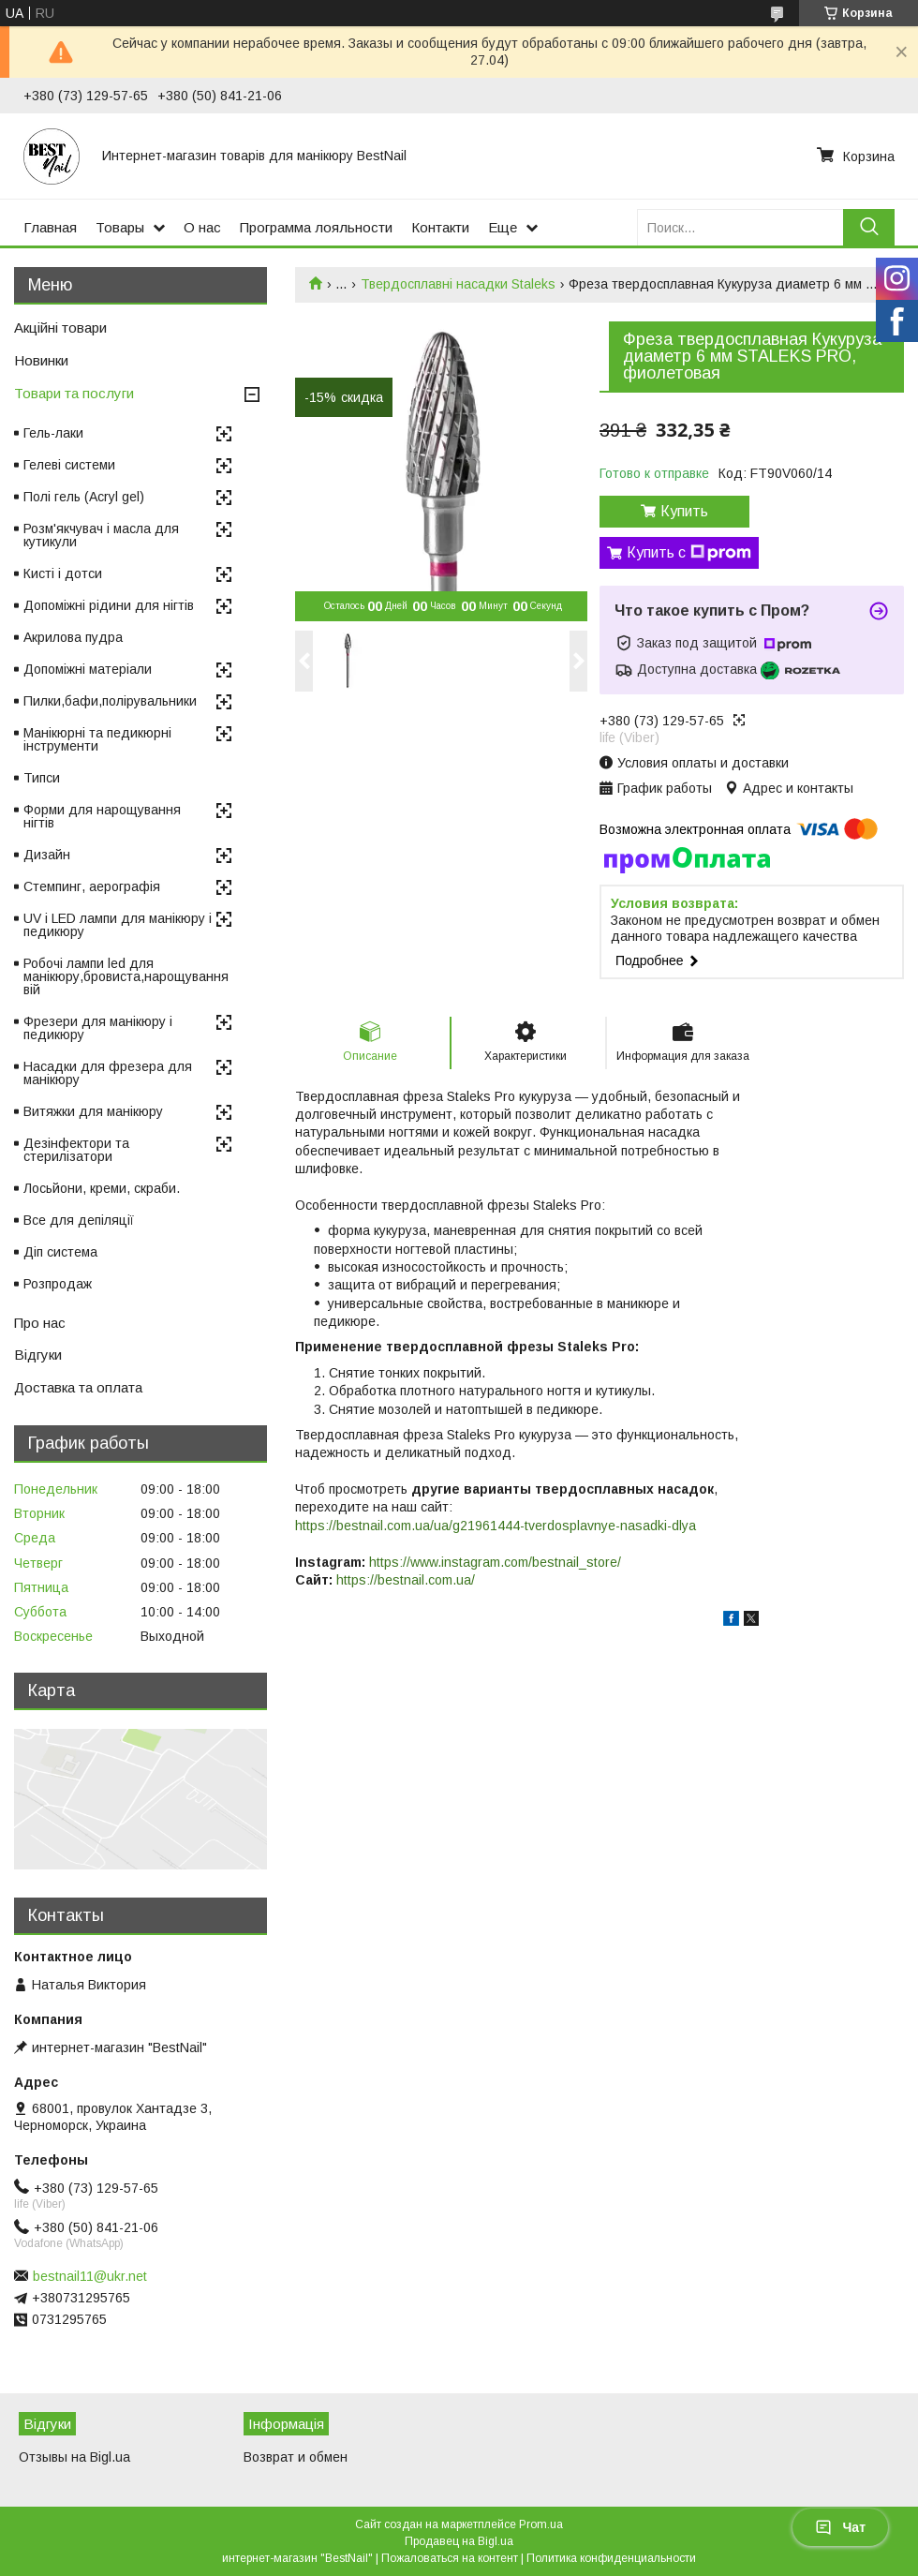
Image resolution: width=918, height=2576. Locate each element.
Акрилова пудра (73, 637)
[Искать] (869, 227)
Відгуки (38, 1354)
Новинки (41, 360)
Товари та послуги (74, 393)
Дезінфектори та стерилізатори (76, 1150)
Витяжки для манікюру (93, 1111)
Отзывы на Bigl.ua (74, 2456)
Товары (120, 227)
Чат (840, 2527)
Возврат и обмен (296, 2456)
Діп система (60, 1251)
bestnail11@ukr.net (90, 2276)
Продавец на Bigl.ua (459, 2541)
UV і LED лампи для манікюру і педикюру (117, 925)
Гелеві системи (69, 464)
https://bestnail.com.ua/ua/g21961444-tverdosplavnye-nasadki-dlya (495, 1525)
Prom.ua (541, 2524)
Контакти (440, 227)
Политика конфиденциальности (611, 2558)
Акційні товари (60, 327)
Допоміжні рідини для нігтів (108, 605)
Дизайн (46, 854)
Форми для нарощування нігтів (102, 816)
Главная (50, 227)
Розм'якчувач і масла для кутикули (101, 535)
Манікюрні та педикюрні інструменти (97, 739)
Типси (41, 777)
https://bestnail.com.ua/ (405, 1579)
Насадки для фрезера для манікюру (107, 1073)
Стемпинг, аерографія (91, 886)
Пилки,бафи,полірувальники (110, 700)
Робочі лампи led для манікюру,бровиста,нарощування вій (126, 976)
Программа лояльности (316, 227)
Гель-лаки (53, 432)
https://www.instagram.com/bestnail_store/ (495, 1562)
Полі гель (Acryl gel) (83, 496)
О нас (202, 227)
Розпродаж (57, 1283)
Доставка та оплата (78, 1387)
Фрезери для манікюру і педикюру (97, 1028)
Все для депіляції (78, 1220)
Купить (684, 511)
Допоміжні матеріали (87, 669)
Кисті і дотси (62, 573)
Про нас (40, 1323)
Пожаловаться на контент (449, 2558)
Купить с (689, 552)
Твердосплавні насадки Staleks (458, 283)
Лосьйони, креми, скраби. (101, 1188)
